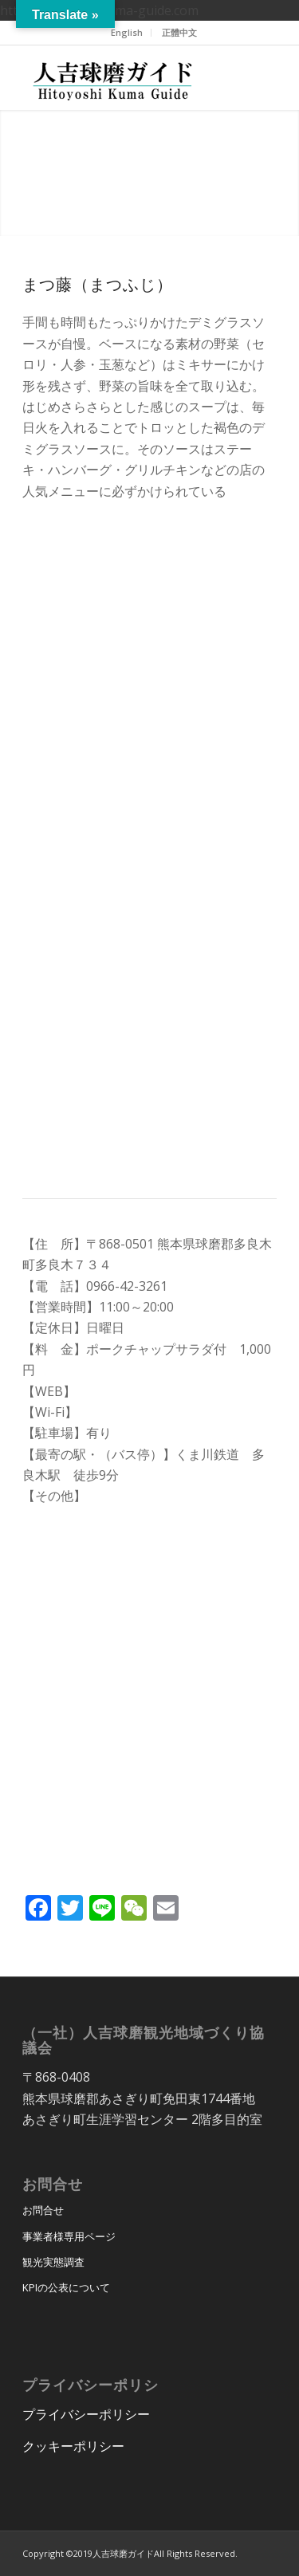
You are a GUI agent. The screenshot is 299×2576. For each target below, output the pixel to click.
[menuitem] (127, 33)
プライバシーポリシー (86, 2414)
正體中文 (179, 32)
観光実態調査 (53, 2262)
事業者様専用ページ (69, 2236)
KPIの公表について (66, 2287)
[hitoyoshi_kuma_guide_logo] (124, 77)
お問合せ (43, 2210)
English (127, 32)
